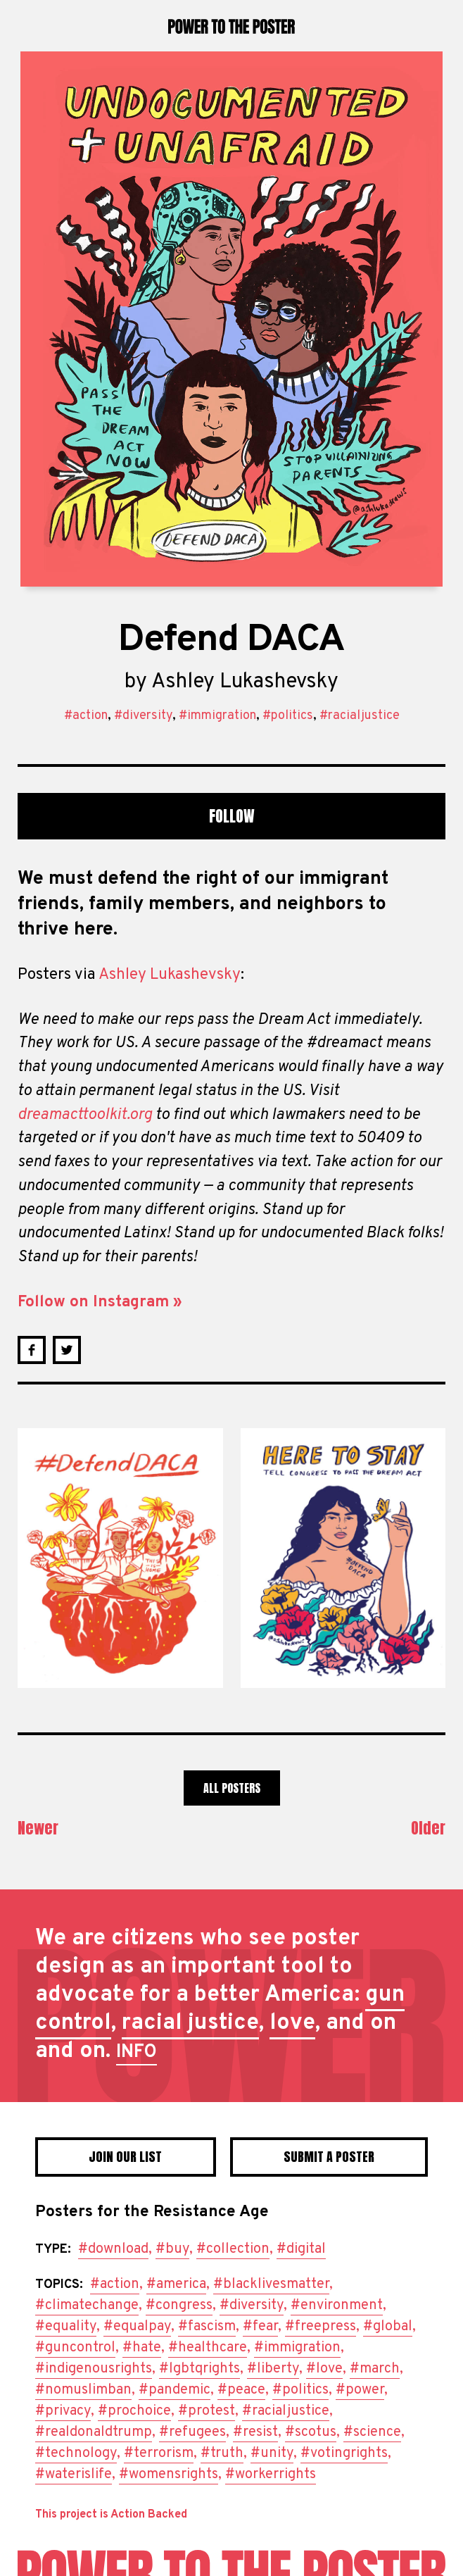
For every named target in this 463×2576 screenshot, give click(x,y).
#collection (232, 2249)
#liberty (273, 2369)
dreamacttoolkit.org (85, 1115)
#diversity (143, 716)
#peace (241, 2390)
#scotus (310, 2432)
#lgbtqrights (199, 2369)
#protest (206, 2411)
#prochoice (134, 2411)
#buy (172, 2249)
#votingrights (344, 2453)
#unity (271, 2453)
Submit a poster (329, 2156)
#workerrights (270, 2474)
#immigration (217, 716)
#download (113, 2249)
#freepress (320, 2327)
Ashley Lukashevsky (244, 682)
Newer (38, 1827)
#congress (179, 2305)
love (292, 2023)
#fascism (207, 2327)
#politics (287, 716)
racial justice (190, 2023)
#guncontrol (75, 2348)
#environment (337, 2305)
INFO (136, 2052)
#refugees (192, 2432)
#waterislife (73, 2474)
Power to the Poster (231, 26)
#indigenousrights (93, 2369)
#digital (301, 2249)
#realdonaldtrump (93, 2432)
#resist (255, 2432)
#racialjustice (359, 716)
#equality (65, 2327)
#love (324, 2369)
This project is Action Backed (111, 2515)
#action (86, 716)
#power (360, 2390)
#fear (260, 2327)
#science (372, 2432)
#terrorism (159, 2453)
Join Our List (125, 2156)
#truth (222, 2453)
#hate (141, 2348)
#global (387, 2327)
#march (375, 2369)
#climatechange (87, 2305)
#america (176, 2284)
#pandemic (174, 2390)
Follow (232, 815)
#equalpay (137, 2327)
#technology (76, 2453)
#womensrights (168, 2474)
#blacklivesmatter (271, 2284)
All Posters (231, 1788)
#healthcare (207, 2348)
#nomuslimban (83, 2390)
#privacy (63, 2411)
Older (428, 1827)
